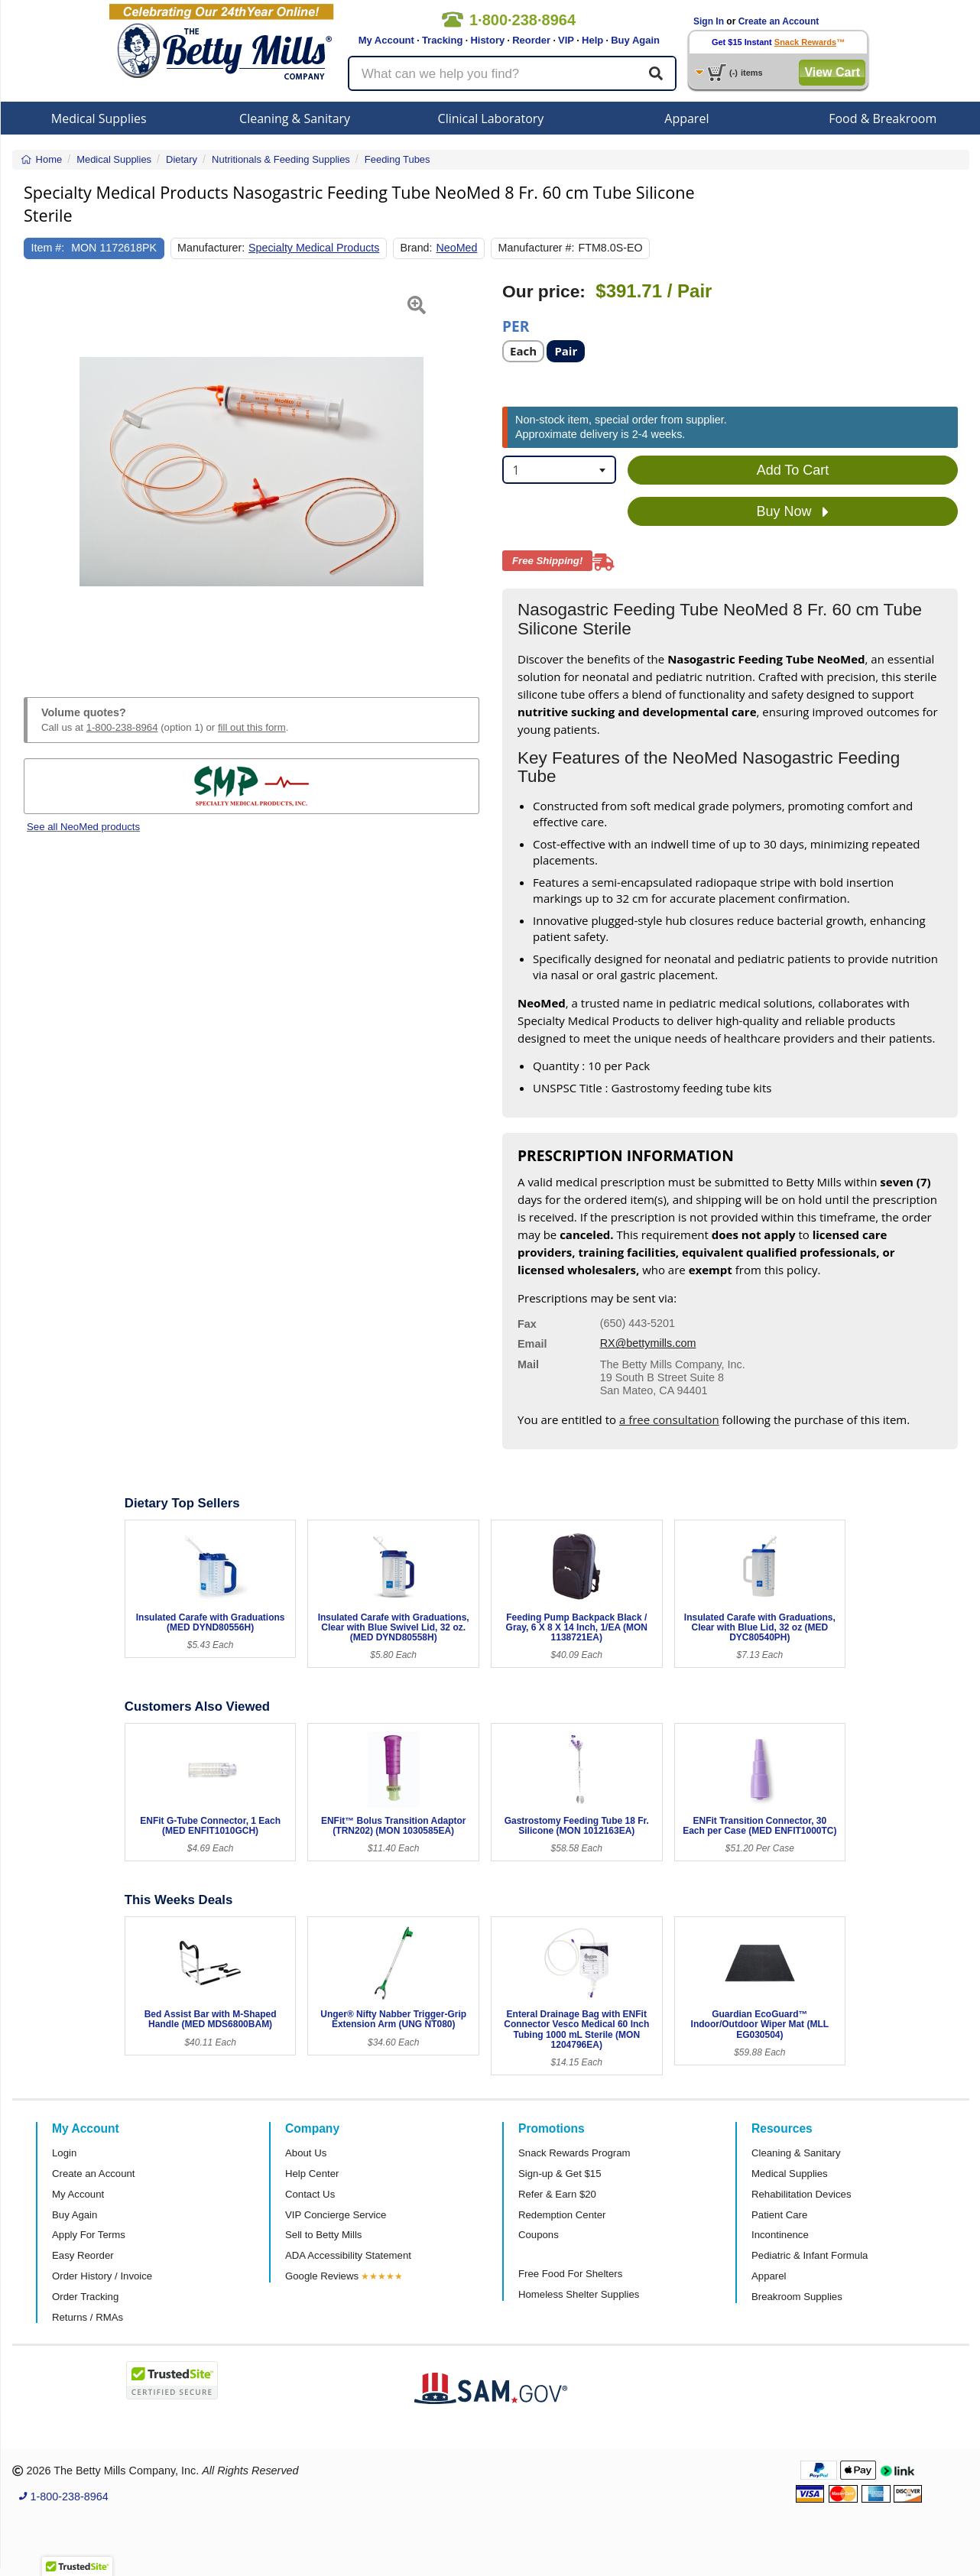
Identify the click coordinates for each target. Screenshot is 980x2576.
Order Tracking (85, 2296)
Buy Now (792, 512)
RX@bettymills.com (648, 1343)
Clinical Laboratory (491, 118)
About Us (305, 2153)
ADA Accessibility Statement (348, 2255)
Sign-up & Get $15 (560, 2173)
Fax (527, 1324)
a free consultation (669, 1419)
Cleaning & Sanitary (294, 118)
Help (592, 40)
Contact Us (310, 2194)
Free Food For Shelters (570, 2273)
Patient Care (779, 2215)
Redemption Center (561, 2215)
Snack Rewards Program (574, 2153)
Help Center (312, 2173)
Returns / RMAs (87, 2317)
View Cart (832, 72)
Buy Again (635, 40)
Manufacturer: (211, 248)
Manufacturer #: (536, 248)
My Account (386, 40)
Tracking (442, 40)
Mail (528, 1364)
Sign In (708, 21)
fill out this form (252, 727)
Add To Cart (793, 470)
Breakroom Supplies (796, 2296)
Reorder (531, 40)
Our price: (544, 291)
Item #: (48, 248)
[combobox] (559, 470)
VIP (566, 40)
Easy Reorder (83, 2255)
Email (532, 1344)
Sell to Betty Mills (323, 2234)
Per (515, 325)
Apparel (686, 118)
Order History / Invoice (102, 2276)
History (487, 40)
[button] (40, 472)
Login (64, 2153)
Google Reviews (322, 2276)
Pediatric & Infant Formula (809, 2255)
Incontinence (780, 2234)
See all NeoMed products (83, 826)
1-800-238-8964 (122, 727)
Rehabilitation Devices (801, 2194)
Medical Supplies (99, 118)
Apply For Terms (88, 2234)
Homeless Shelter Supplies (578, 2294)
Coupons (538, 2234)
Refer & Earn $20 (557, 2194)
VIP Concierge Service (335, 2215)
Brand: (416, 248)
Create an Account (778, 21)
